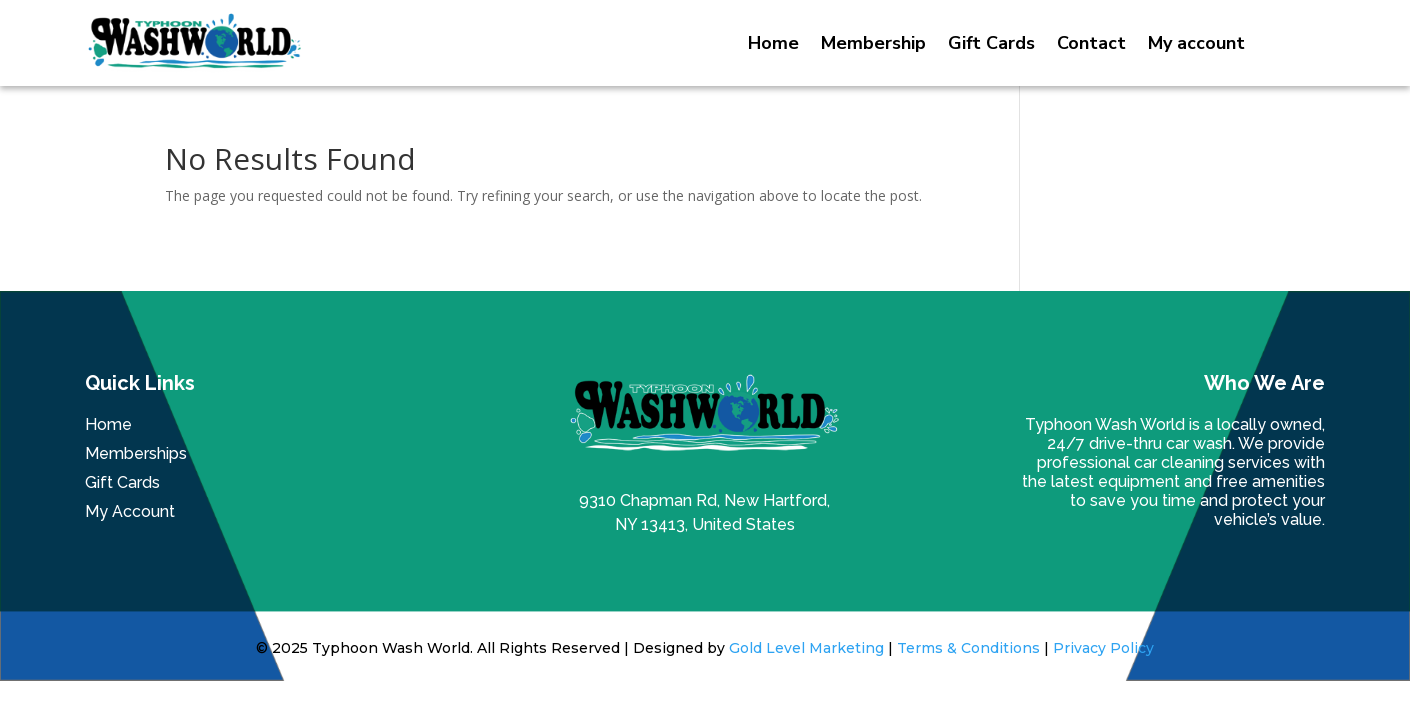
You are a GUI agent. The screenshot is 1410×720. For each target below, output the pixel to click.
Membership (873, 43)
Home (773, 43)
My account (1196, 43)
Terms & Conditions (968, 648)
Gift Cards (991, 43)
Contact (1091, 43)
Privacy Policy (1103, 648)
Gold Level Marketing (806, 648)
